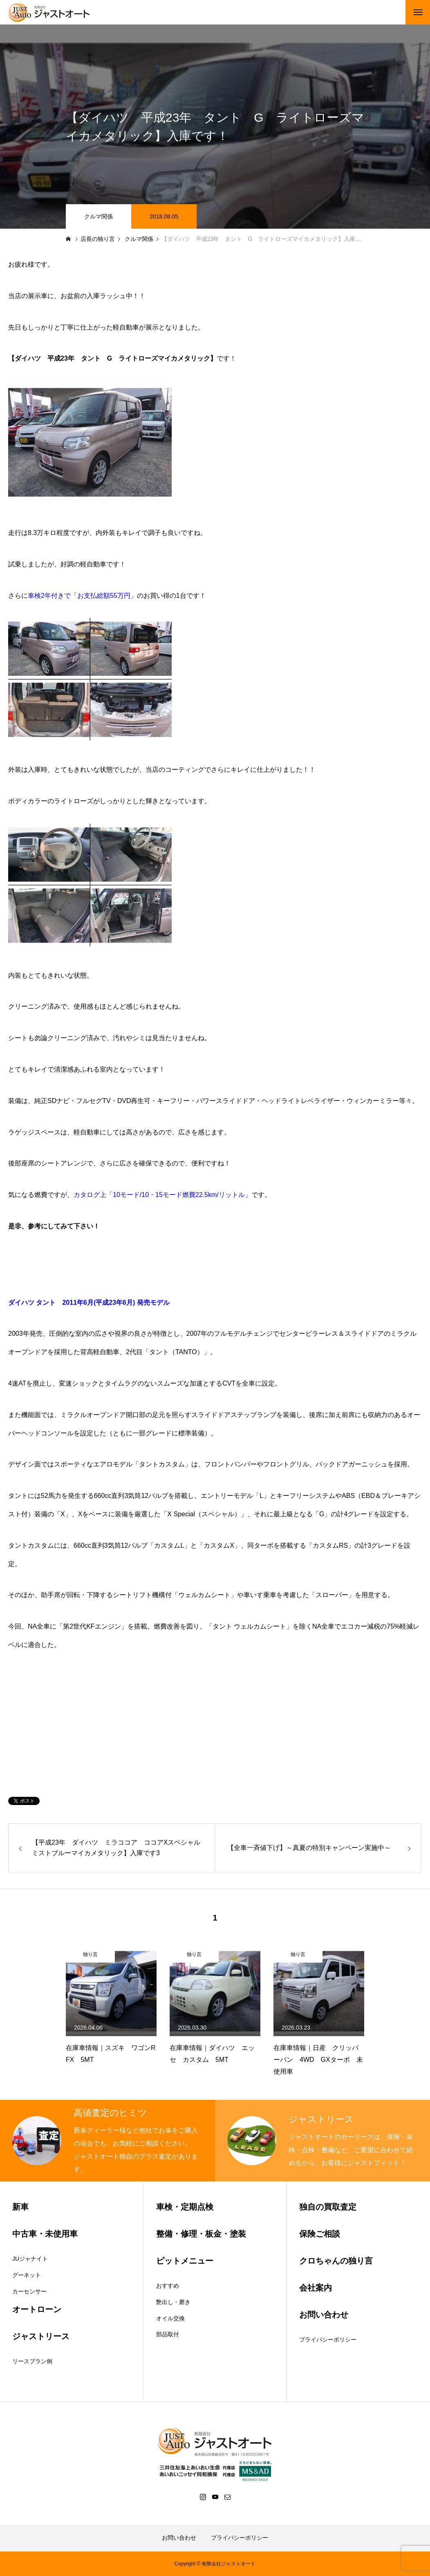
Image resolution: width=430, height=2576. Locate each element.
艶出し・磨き (173, 2302)
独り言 (90, 1954)
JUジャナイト (30, 2258)
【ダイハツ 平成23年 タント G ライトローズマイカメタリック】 (112, 358)
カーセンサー (29, 2291)
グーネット (26, 2275)
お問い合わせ (179, 2537)
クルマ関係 (98, 216)
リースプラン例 (32, 2361)
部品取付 (167, 2334)
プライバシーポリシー (327, 2339)
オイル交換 (170, 2318)
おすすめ (167, 2285)
